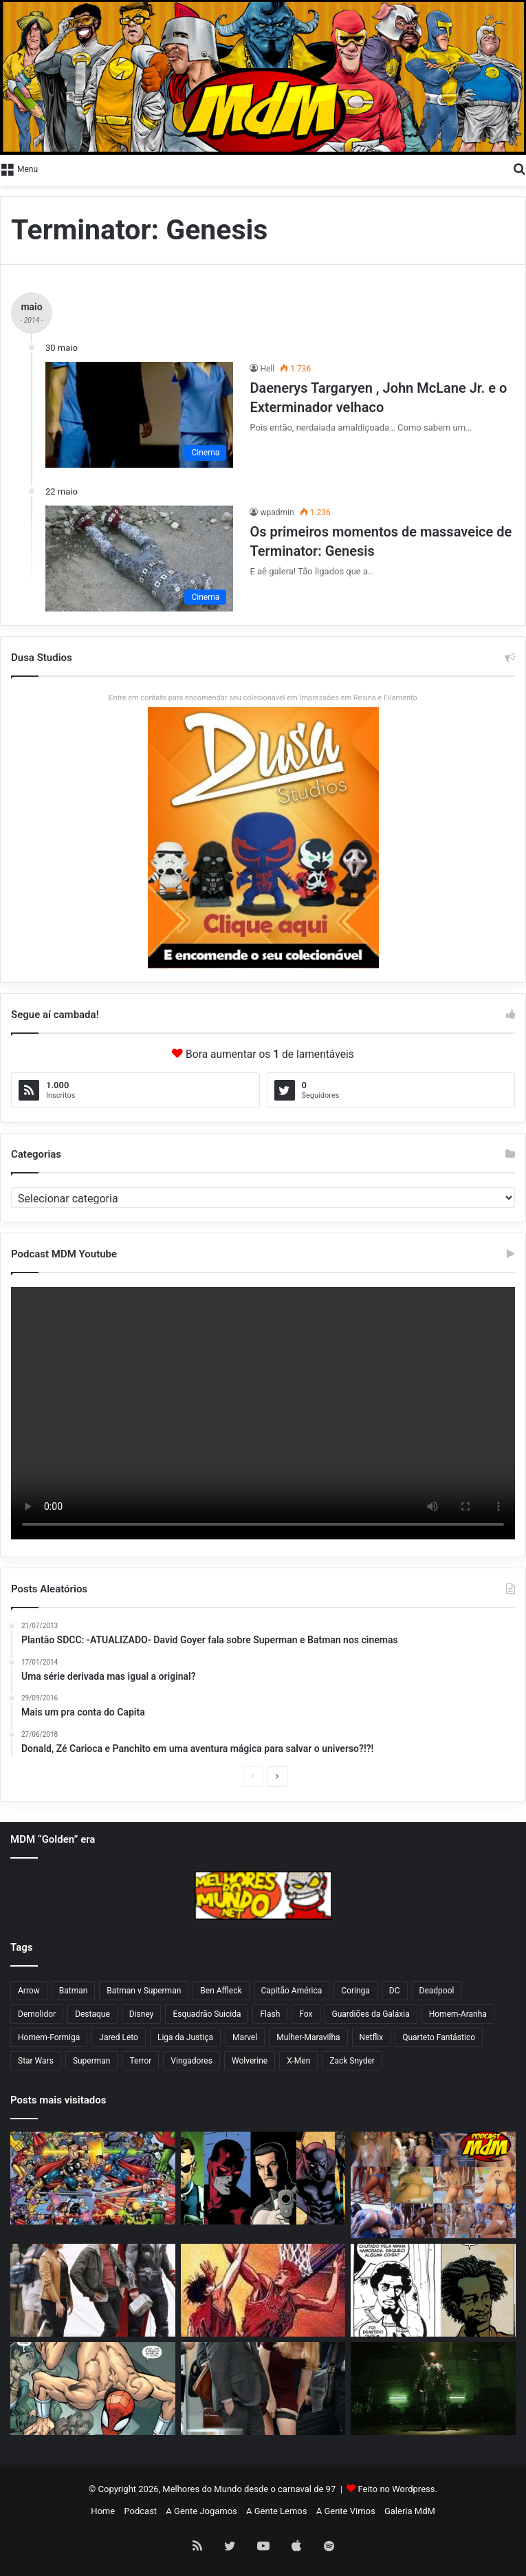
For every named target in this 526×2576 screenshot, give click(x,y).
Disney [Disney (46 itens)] (141, 2014)
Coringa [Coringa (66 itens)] (355, 1990)
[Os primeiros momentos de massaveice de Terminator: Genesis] (139, 558)
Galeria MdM (409, 2511)
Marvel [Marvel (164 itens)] (244, 2037)
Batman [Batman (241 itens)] (73, 1990)
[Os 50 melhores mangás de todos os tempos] (263, 2290)
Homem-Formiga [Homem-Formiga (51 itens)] (49, 2037)
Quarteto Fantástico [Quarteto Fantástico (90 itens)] (438, 2037)
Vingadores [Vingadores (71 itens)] (191, 2061)
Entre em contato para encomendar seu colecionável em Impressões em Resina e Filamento (263, 697)
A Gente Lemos (276, 2511)
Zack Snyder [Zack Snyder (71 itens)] (352, 2061)
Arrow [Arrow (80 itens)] (29, 1990)
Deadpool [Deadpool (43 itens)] (436, 1990)
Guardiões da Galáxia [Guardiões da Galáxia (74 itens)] (371, 2014)
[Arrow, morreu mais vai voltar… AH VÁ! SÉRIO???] (433, 2388)
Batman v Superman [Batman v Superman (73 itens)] (144, 1990)
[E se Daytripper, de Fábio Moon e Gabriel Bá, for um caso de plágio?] (433, 2290)
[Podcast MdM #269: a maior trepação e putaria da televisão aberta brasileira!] (433, 2185)
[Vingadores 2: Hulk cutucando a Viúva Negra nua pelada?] (92, 2290)
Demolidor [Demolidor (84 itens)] (37, 2014)
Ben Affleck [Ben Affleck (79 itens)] (220, 1990)
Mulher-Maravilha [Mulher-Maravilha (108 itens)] (308, 2037)
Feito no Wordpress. (397, 2489)
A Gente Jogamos (201, 2511)
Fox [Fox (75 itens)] (305, 2014)
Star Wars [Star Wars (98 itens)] (36, 2061)
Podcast (140, 2511)
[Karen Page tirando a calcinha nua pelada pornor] (263, 2388)
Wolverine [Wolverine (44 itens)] (249, 2061)
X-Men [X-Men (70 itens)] (298, 2061)
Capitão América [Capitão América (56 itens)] (291, 1990)
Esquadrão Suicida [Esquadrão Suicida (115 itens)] (207, 2014)
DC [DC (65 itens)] (394, 1990)
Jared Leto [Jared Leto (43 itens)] (118, 2037)
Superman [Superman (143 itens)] (92, 2061)
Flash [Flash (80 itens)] (270, 2014)
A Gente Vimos (345, 2511)
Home (103, 2511)
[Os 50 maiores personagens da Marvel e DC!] (92, 2178)
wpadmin (277, 512)
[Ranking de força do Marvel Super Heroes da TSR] (263, 2178)
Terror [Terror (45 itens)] (140, 2061)
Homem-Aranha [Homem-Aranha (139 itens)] (458, 2014)
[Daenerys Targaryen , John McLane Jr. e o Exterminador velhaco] (139, 415)
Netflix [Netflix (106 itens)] (372, 2037)
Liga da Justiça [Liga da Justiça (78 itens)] (185, 2037)
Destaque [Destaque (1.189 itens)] (92, 2014)
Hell (267, 369)
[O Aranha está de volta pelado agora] (92, 2388)
